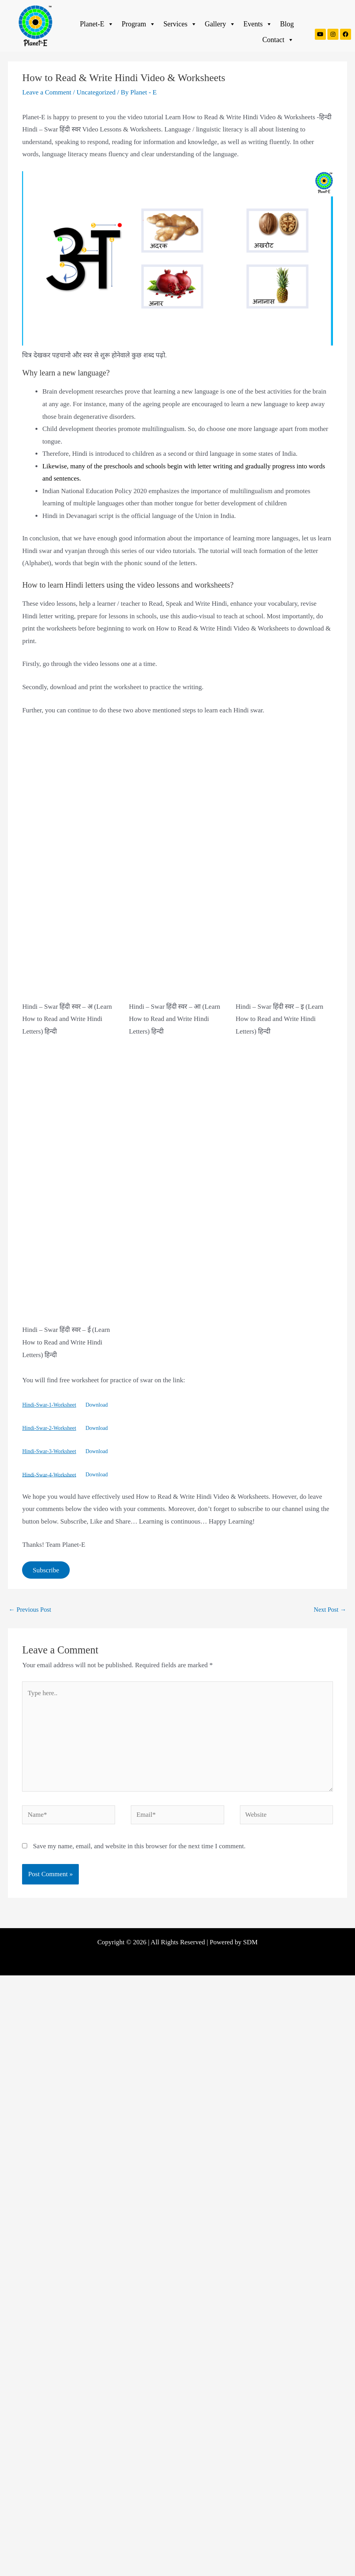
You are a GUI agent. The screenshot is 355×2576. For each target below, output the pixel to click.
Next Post (330, 1610)
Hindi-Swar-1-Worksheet (49, 1405)
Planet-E (97, 24)
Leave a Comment (46, 92)
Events (257, 24)
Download (96, 1405)
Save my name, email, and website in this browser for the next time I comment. (139, 1846)
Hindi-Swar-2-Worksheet (49, 1428)
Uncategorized (95, 92)
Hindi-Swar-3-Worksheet (49, 1451)
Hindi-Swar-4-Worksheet (49, 1475)
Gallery (220, 24)
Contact (278, 40)
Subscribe (46, 1570)
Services (180, 24)
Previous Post (30, 1610)
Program (139, 24)
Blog (287, 24)
